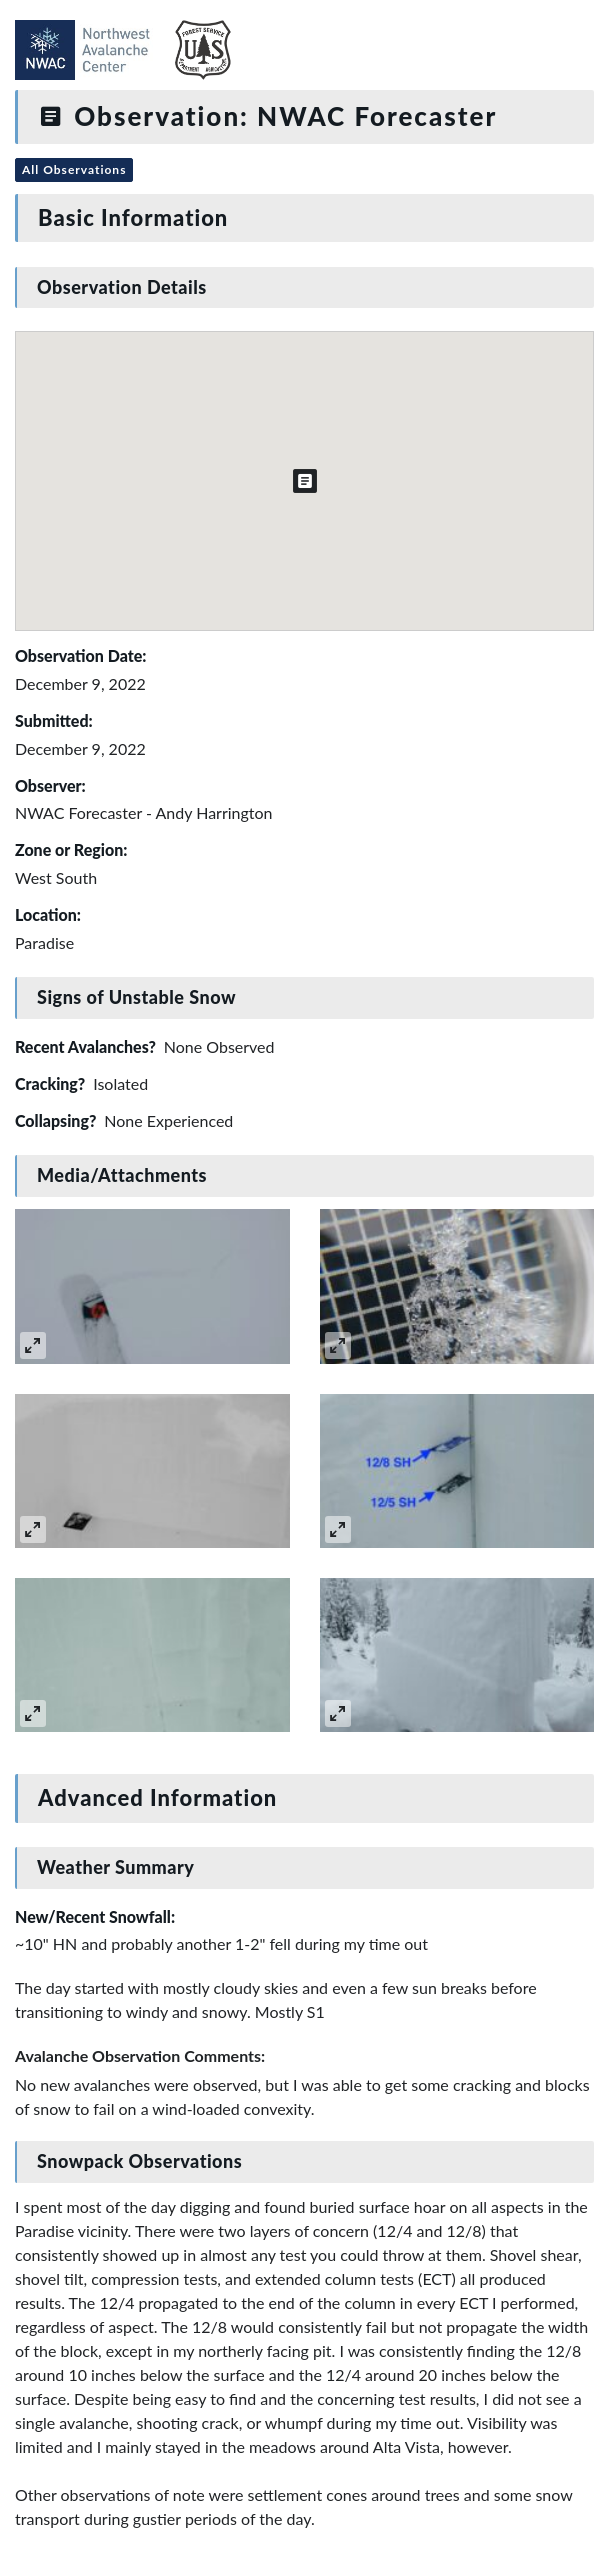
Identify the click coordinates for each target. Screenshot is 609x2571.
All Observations (74, 169)
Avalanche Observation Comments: (140, 2055)
